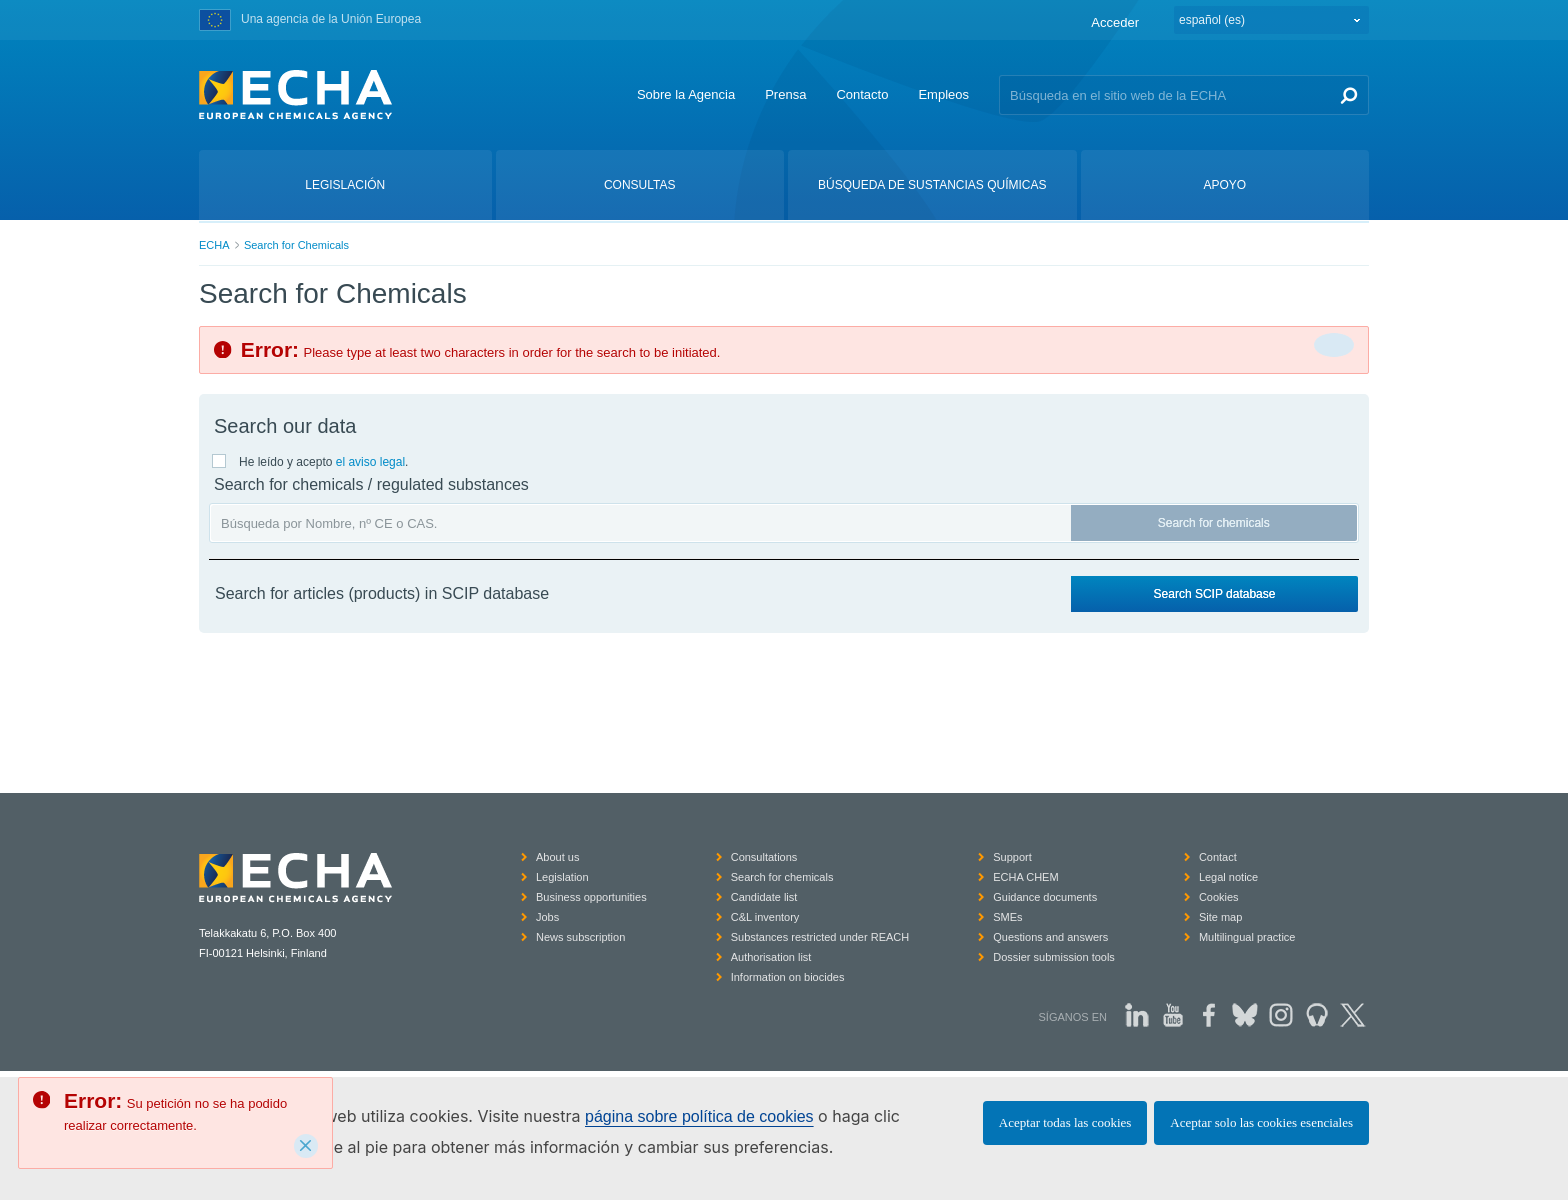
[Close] (306, 1146)
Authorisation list (771, 957)
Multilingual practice (1247, 937)
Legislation (562, 877)
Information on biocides (788, 977)
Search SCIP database (1215, 594)
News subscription (580, 937)
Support (1012, 857)
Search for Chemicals (296, 245)
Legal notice (1228, 877)
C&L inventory (765, 917)
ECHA (214, 245)
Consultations (764, 857)
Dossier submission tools (1054, 957)
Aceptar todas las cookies (1065, 1122)
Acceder (1115, 22)
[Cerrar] (1334, 345)
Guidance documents (1045, 897)
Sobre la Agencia (686, 94)
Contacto (862, 94)
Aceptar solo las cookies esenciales (1261, 1122)
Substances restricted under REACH (820, 937)
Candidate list (764, 897)
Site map (1220, 917)
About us (557, 857)
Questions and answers (1050, 937)
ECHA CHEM (1025, 877)
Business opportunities (591, 897)
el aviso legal (370, 462)
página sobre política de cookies (699, 1116)
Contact (1218, 857)
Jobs (547, 917)
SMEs (1007, 917)
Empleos (943, 94)
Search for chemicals (1214, 523)
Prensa (785, 94)
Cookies (1219, 897)
